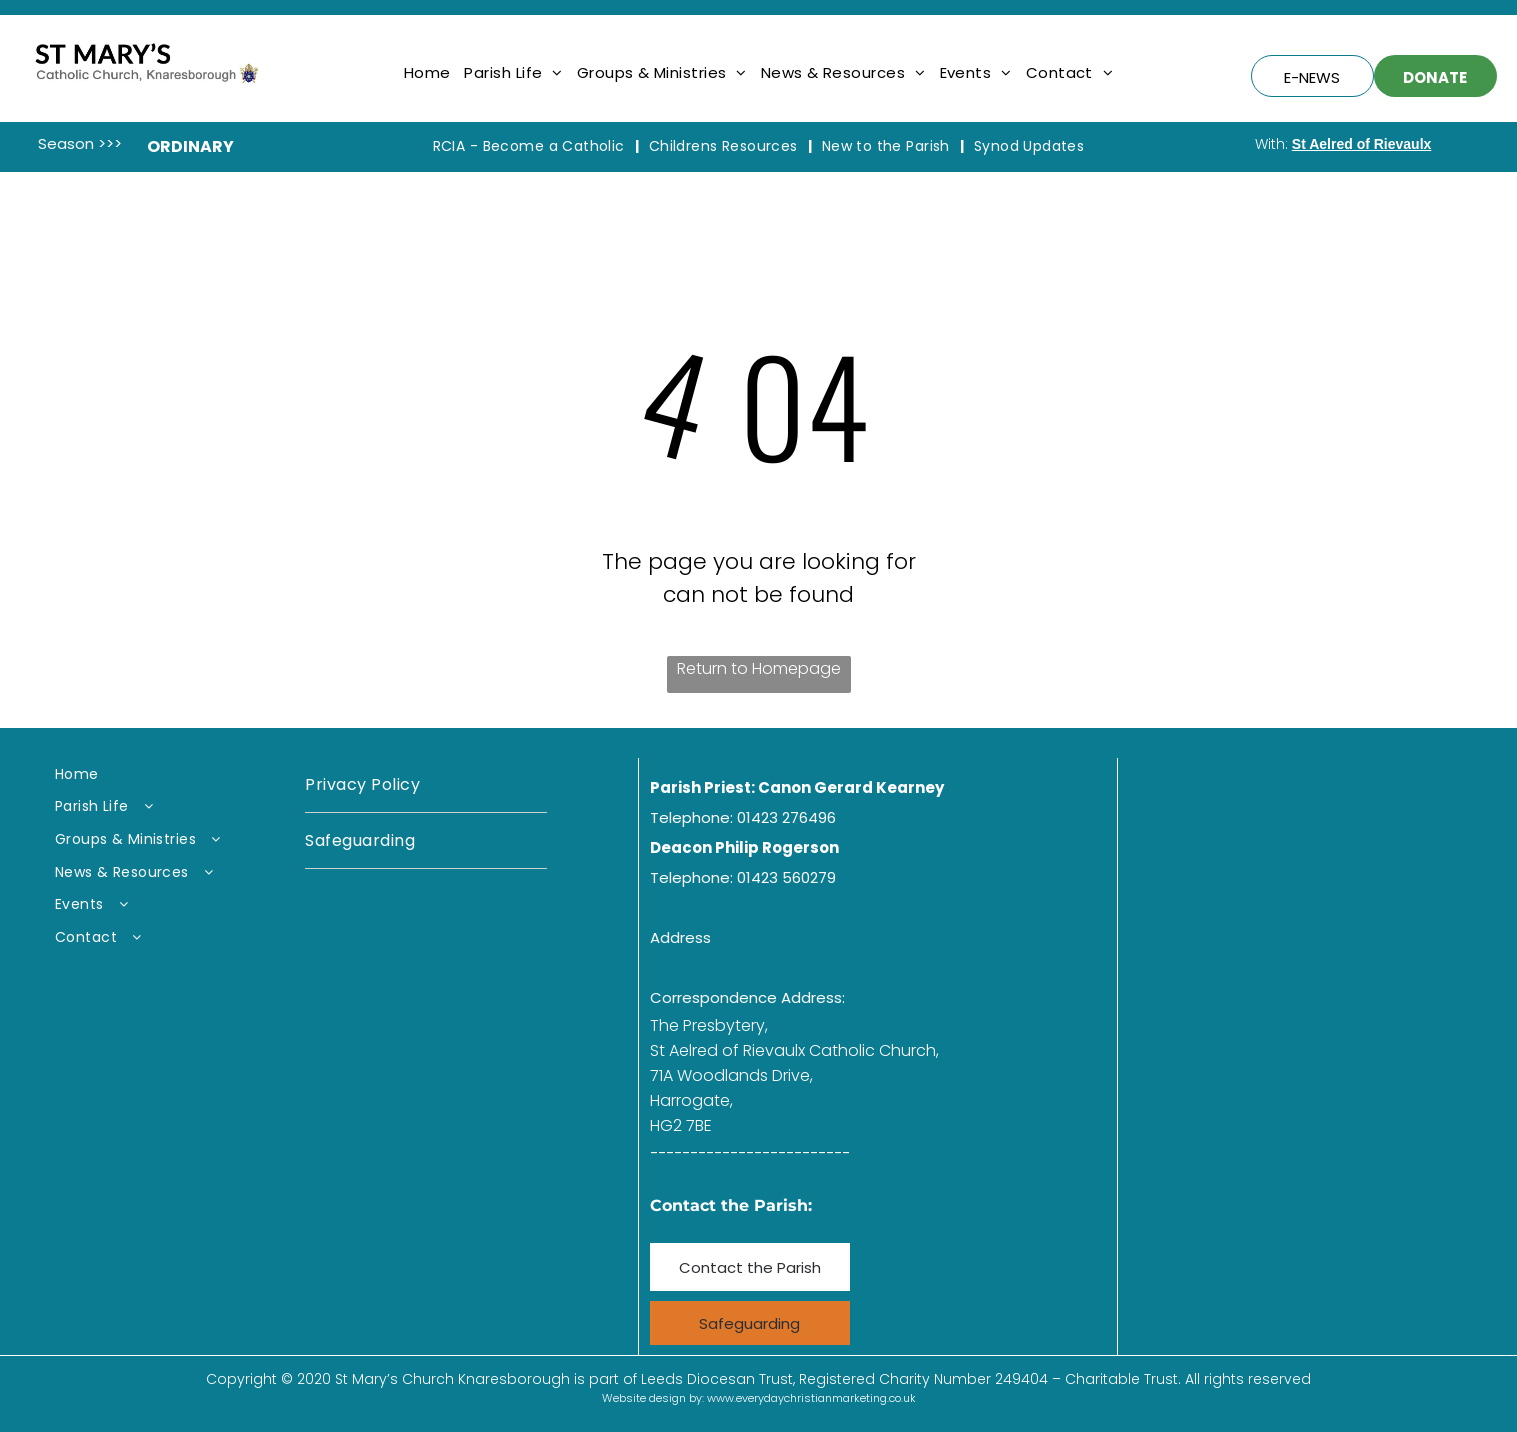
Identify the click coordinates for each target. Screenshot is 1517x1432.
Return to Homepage (759, 668)
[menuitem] (427, 72)
